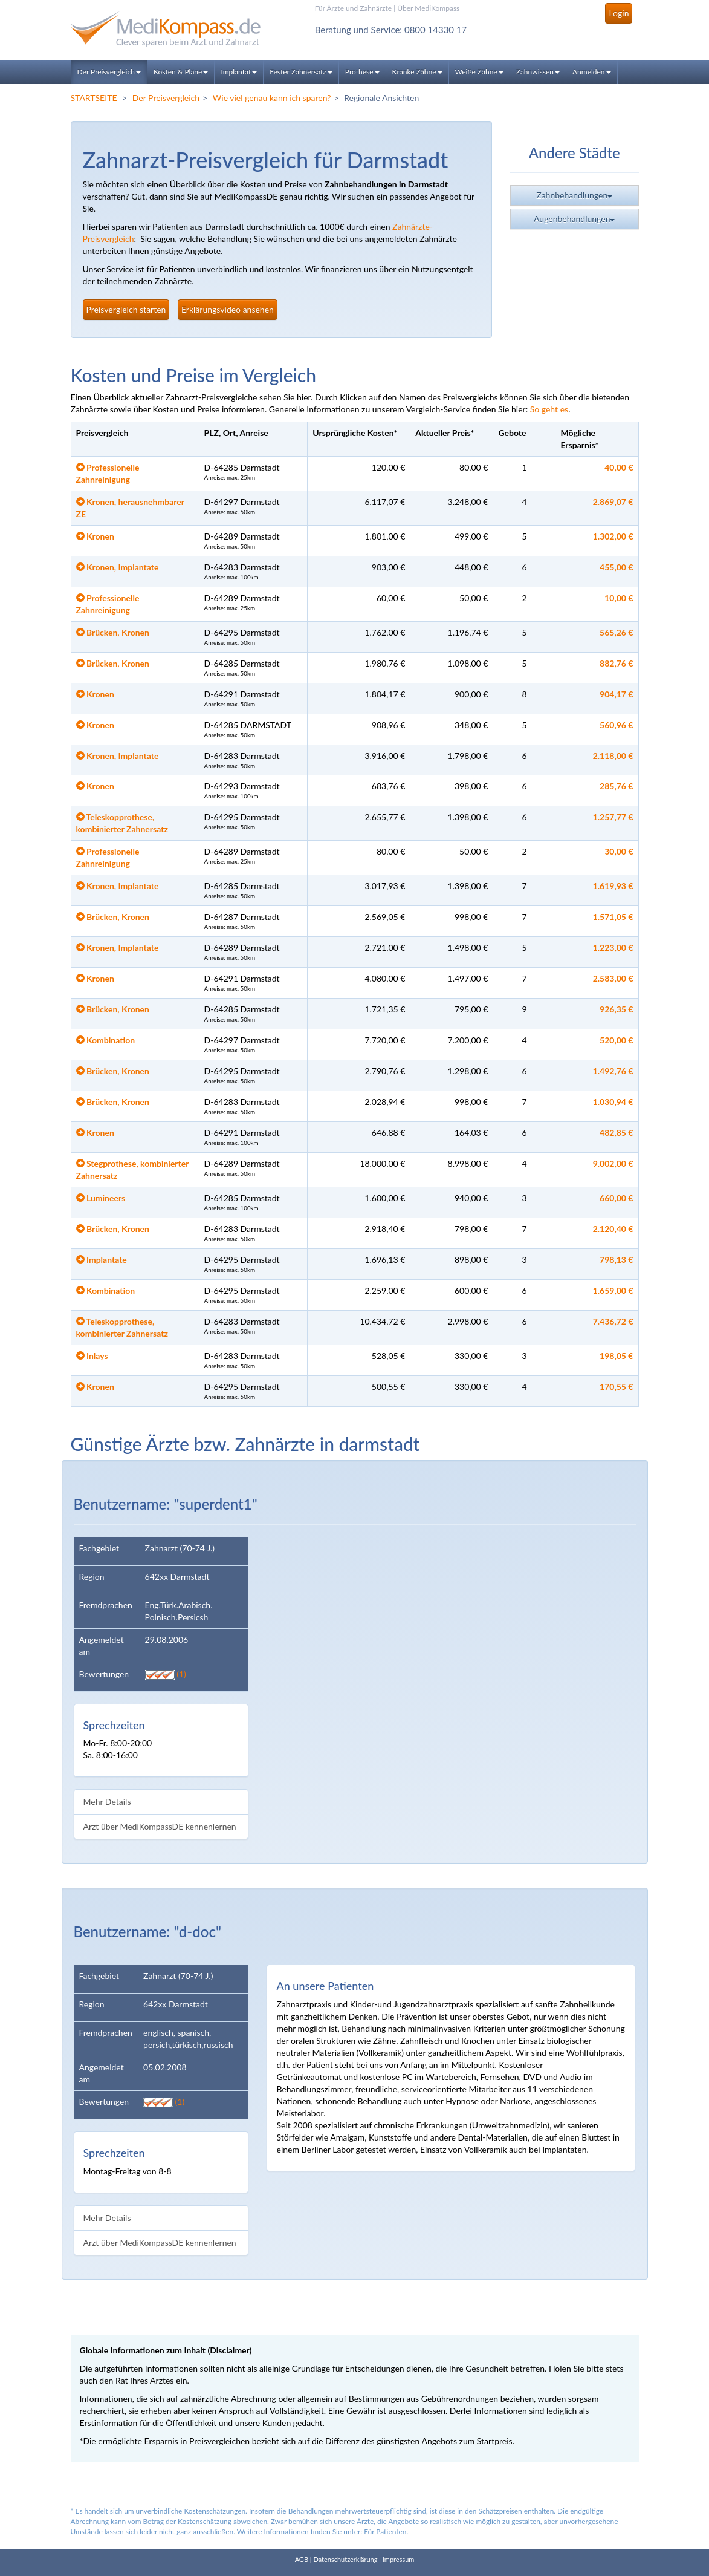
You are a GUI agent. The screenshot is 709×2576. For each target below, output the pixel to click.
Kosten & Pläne (181, 71)
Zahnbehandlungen (574, 198)
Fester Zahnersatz (301, 71)
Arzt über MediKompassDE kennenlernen (159, 1826)
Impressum (399, 2559)
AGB (301, 2559)
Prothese (362, 71)
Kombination (105, 1040)
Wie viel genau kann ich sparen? (272, 98)
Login (619, 13)
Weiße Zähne (479, 71)
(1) (165, 1674)
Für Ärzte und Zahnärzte (353, 8)
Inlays (92, 1356)
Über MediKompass (428, 8)
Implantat (239, 71)
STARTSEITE (94, 98)
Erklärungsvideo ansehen (227, 309)
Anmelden (591, 71)
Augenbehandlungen (574, 221)
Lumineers (101, 1198)
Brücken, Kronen (112, 632)
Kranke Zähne (417, 71)
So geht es (549, 409)
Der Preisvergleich (109, 71)
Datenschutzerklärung (345, 2559)
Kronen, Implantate (117, 567)
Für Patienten (385, 2531)
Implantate (101, 1259)
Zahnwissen (538, 71)
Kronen (95, 536)
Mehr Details (107, 1801)
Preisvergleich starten (126, 309)
